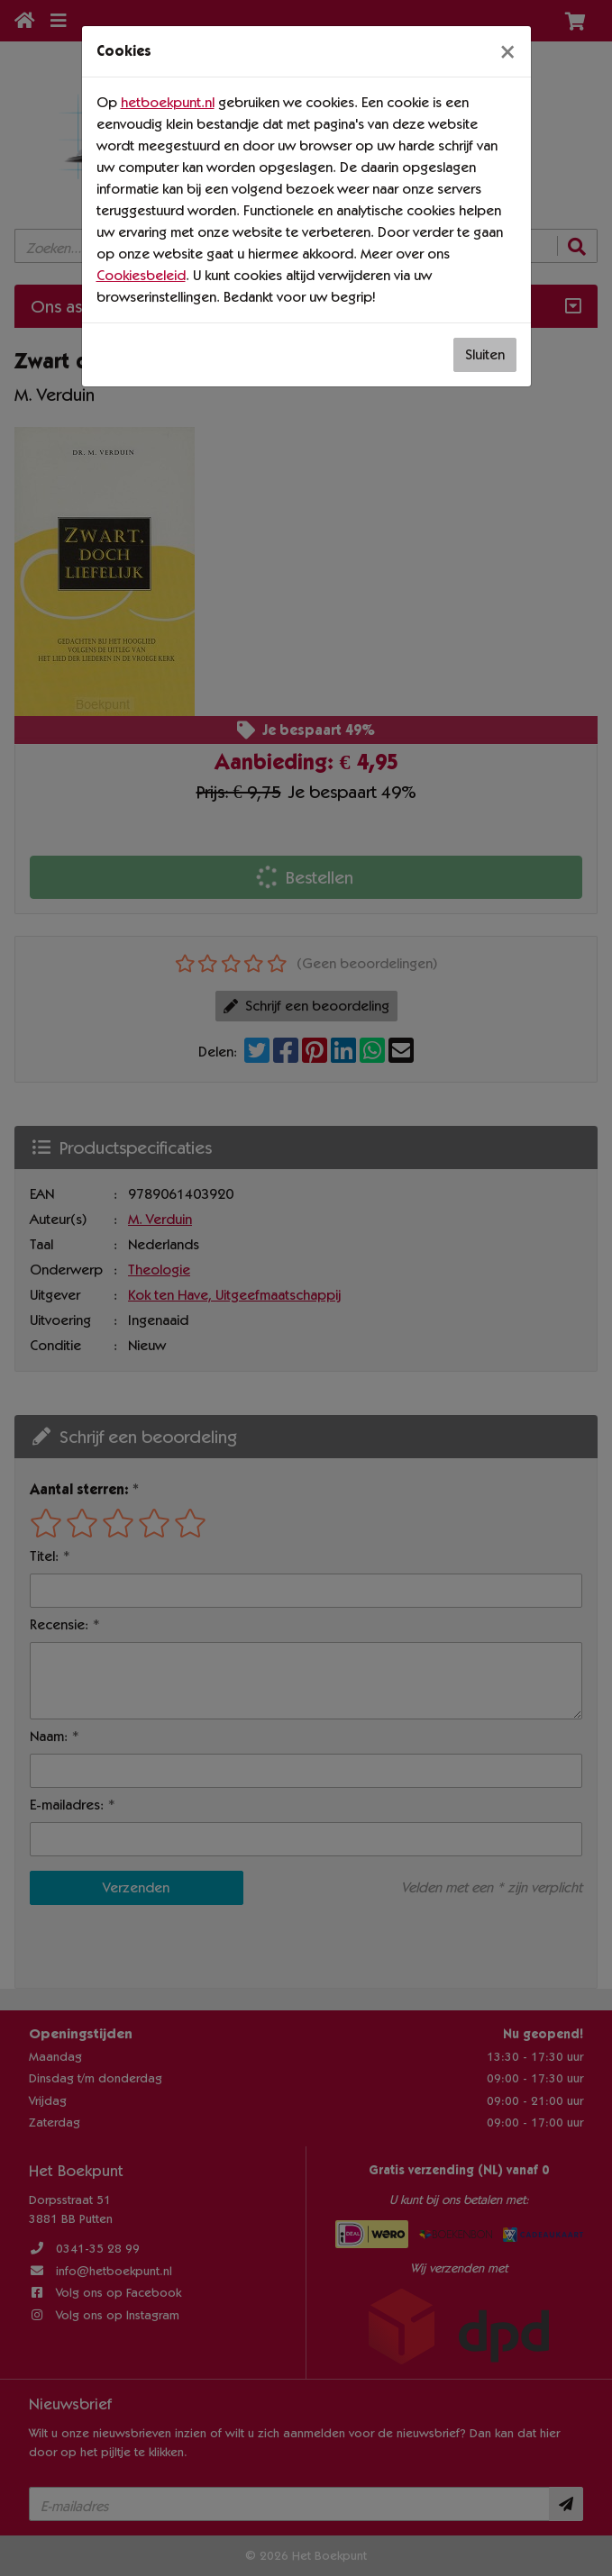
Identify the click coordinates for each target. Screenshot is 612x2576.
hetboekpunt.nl (168, 102)
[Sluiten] (507, 51)
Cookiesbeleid (141, 275)
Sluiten (485, 354)
